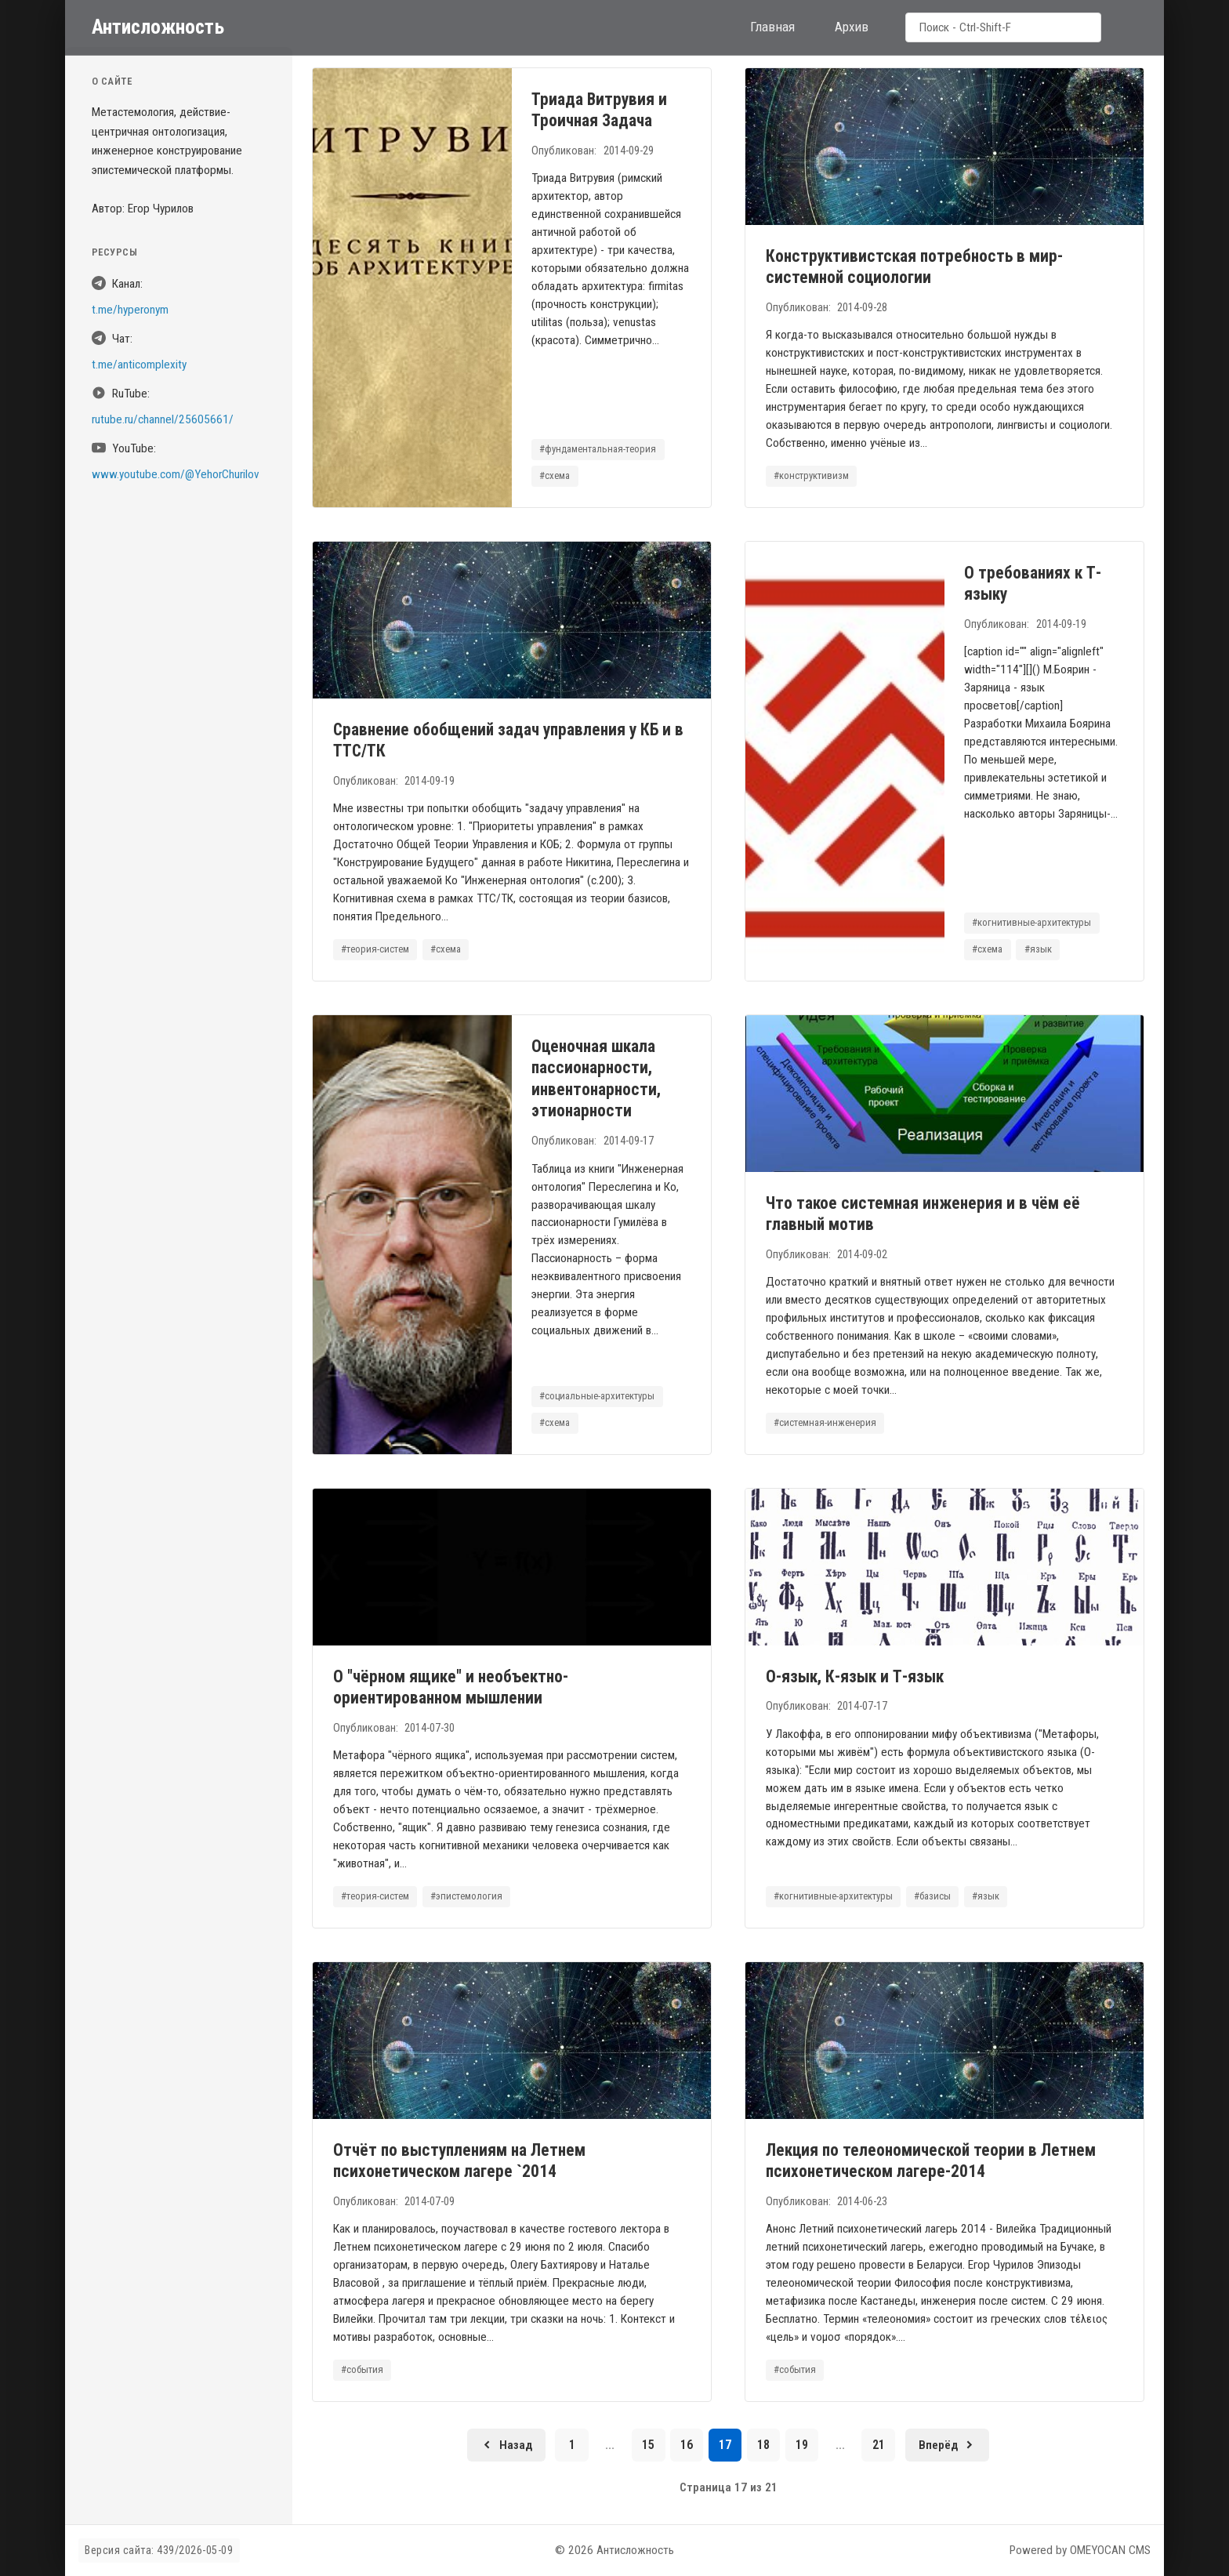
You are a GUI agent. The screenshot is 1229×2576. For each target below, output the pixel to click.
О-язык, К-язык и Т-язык (855, 1675)
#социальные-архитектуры (597, 1396)
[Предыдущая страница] (506, 2445)
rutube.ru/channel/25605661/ (163, 419)
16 (686, 2444)
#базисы (932, 1896)
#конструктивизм (811, 475)
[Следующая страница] (947, 2445)
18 (763, 2444)
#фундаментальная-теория (598, 449)
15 (648, 2444)
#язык (1038, 949)
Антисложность (158, 26)
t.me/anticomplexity (139, 364)
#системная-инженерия (825, 1422)
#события (362, 2369)
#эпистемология (466, 1896)
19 (802, 2444)
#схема (555, 475)
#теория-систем (375, 949)
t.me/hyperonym (130, 310)
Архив (851, 26)
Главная (772, 26)
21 (878, 2444)
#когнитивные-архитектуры (1032, 922)
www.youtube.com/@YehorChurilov (175, 474)
